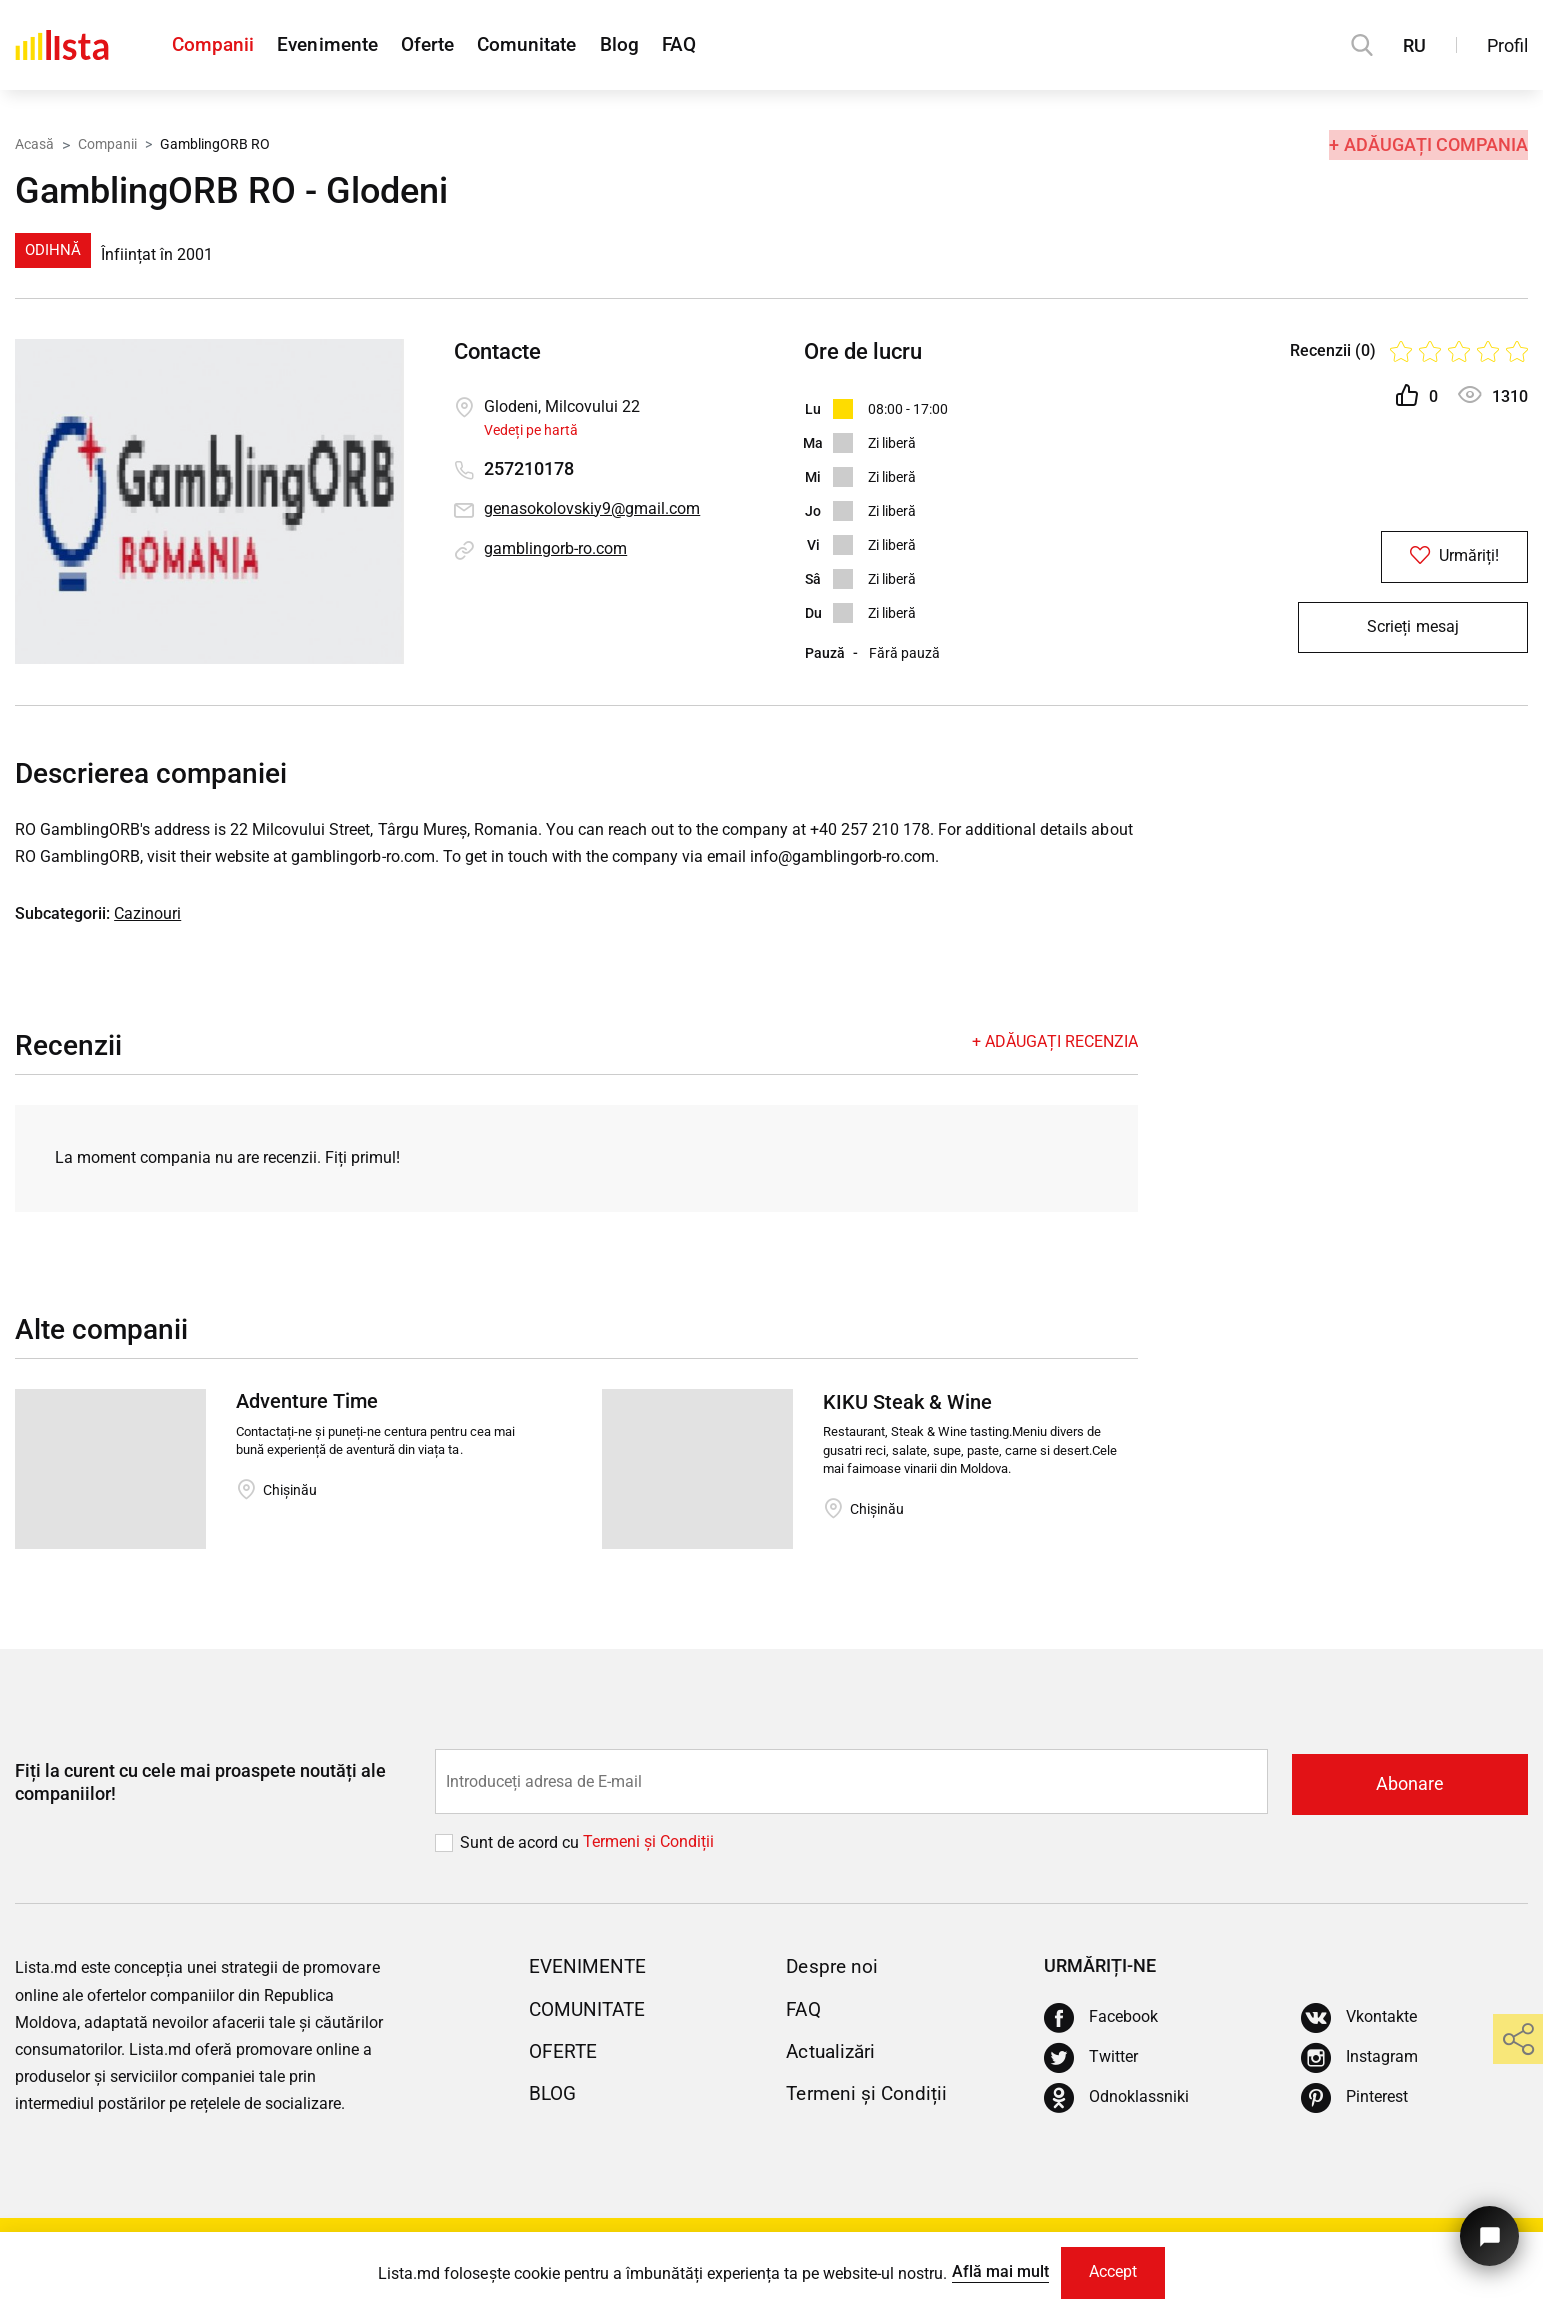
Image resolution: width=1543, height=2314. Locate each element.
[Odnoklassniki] (1116, 2099)
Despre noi (833, 1968)
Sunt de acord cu (521, 1843)
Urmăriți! (1412, 558)
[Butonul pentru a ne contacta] (1487, 2231)
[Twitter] (1091, 2059)
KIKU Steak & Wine (907, 1405)
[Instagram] (1359, 2059)
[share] (1518, 2039)
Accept (1114, 2271)
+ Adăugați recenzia (1055, 1043)
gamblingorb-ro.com (555, 549)
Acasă (34, 143)
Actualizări (833, 2052)
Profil (1507, 45)
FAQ (730, 45)
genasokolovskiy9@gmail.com (592, 509)
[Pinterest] (1354, 2099)
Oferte (449, 45)
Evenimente (338, 45)
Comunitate (560, 45)
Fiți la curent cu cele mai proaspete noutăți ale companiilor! (200, 1784)
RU (1414, 45)
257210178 (529, 469)
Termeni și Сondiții (648, 1843)
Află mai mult (996, 2270)
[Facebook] (1101, 2019)
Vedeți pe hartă (531, 430)
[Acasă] (62, 45)
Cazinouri (147, 915)
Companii (214, 45)
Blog (662, 45)
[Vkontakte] (1359, 2019)
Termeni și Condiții (869, 2094)
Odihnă (53, 250)
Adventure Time (307, 1405)
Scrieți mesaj (1412, 633)
